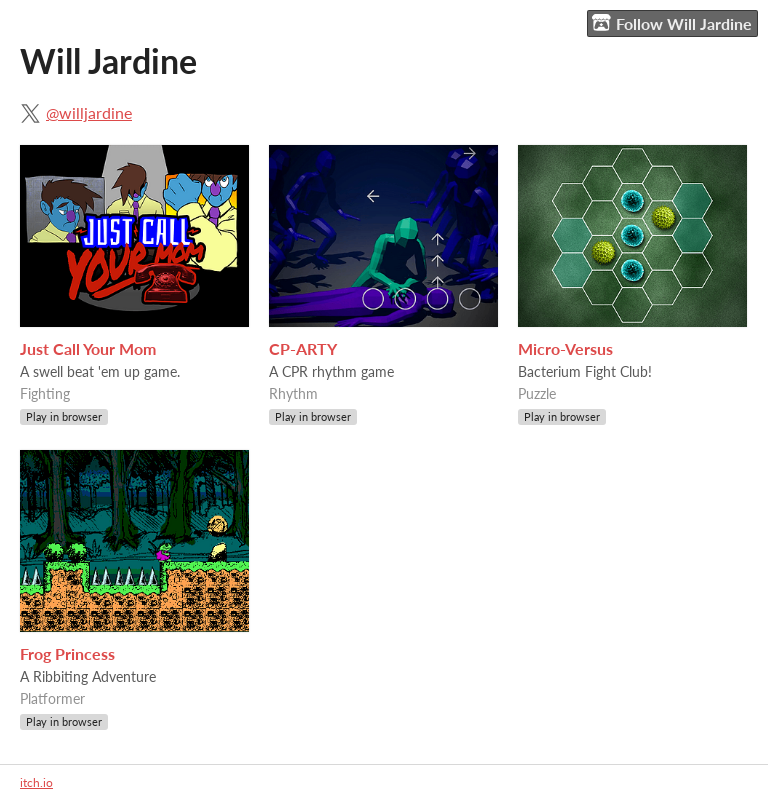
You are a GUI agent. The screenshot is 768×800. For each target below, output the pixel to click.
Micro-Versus (565, 348)
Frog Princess (67, 653)
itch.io (36, 782)
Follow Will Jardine (672, 23)
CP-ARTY (303, 348)
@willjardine (89, 112)
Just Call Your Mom (88, 348)
